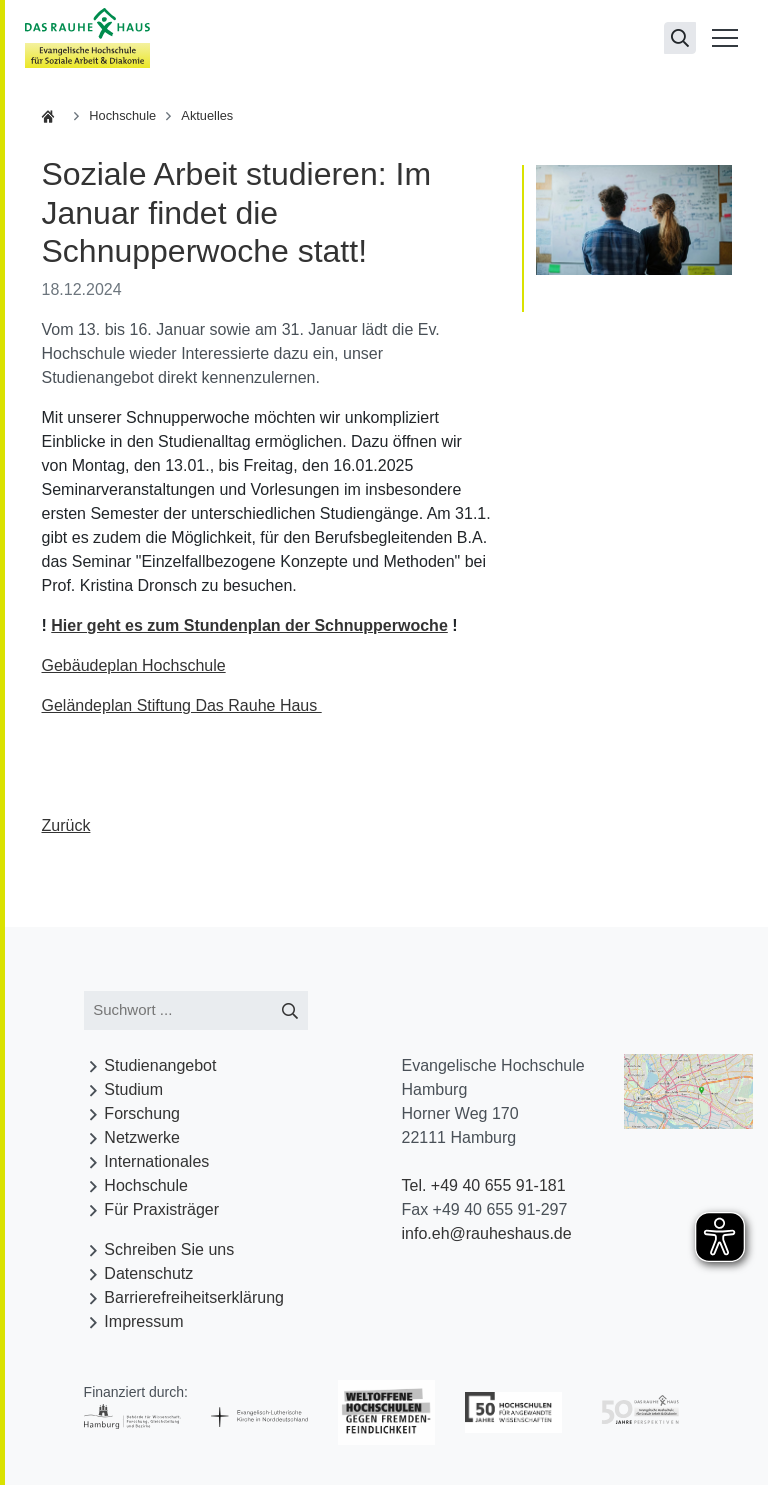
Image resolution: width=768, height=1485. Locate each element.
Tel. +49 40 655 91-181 (483, 1185)
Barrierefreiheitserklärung (194, 1297)
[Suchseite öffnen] (680, 38)
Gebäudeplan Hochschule (134, 665)
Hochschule (122, 115)
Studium (133, 1089)
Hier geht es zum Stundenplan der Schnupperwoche (249, 625)
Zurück (66, 825)
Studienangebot (160, 1065)
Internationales (156, 1161)
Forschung (142, 1113)
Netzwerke (142, 1137)
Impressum (143, 1321)
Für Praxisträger (161, 1209)
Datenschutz (148, 1273)
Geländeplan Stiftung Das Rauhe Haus (182, 705)
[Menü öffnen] (725, 38)
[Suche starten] (290, 1010)
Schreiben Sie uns (169, 1249)
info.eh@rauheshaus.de (486, 1233)
